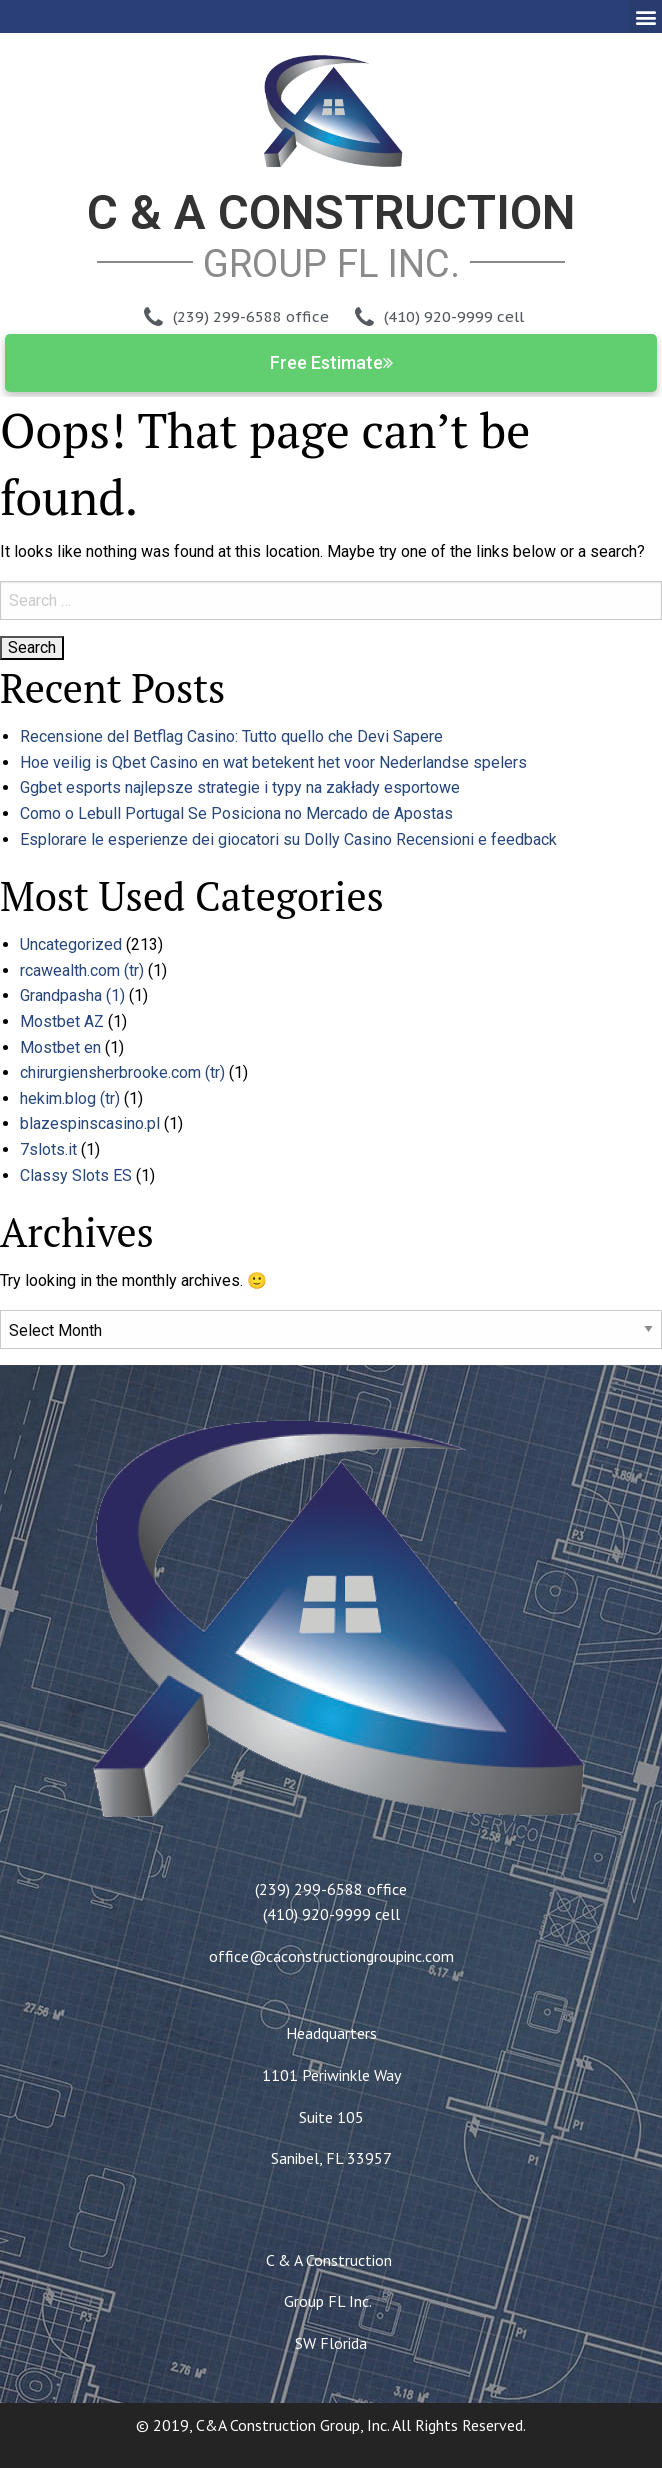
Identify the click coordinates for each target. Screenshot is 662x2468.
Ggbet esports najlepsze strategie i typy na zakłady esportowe (240, 787)
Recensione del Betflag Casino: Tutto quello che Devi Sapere (231, 736)
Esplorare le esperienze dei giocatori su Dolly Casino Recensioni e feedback (288, 839)
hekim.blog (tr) (70, 1098)
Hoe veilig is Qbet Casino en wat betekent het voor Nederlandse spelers (273, 762)
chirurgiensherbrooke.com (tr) (122, 1072)
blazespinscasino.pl (90, 1123)
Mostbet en (60, 1047)
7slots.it (48, 1149)
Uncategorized (71, 944)
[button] (645, 16)
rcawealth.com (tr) (82, 970)
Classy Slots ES (76, 1175)
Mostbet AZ (62, 1021)
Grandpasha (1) (72, 995)
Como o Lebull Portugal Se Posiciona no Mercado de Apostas (236, 813)
